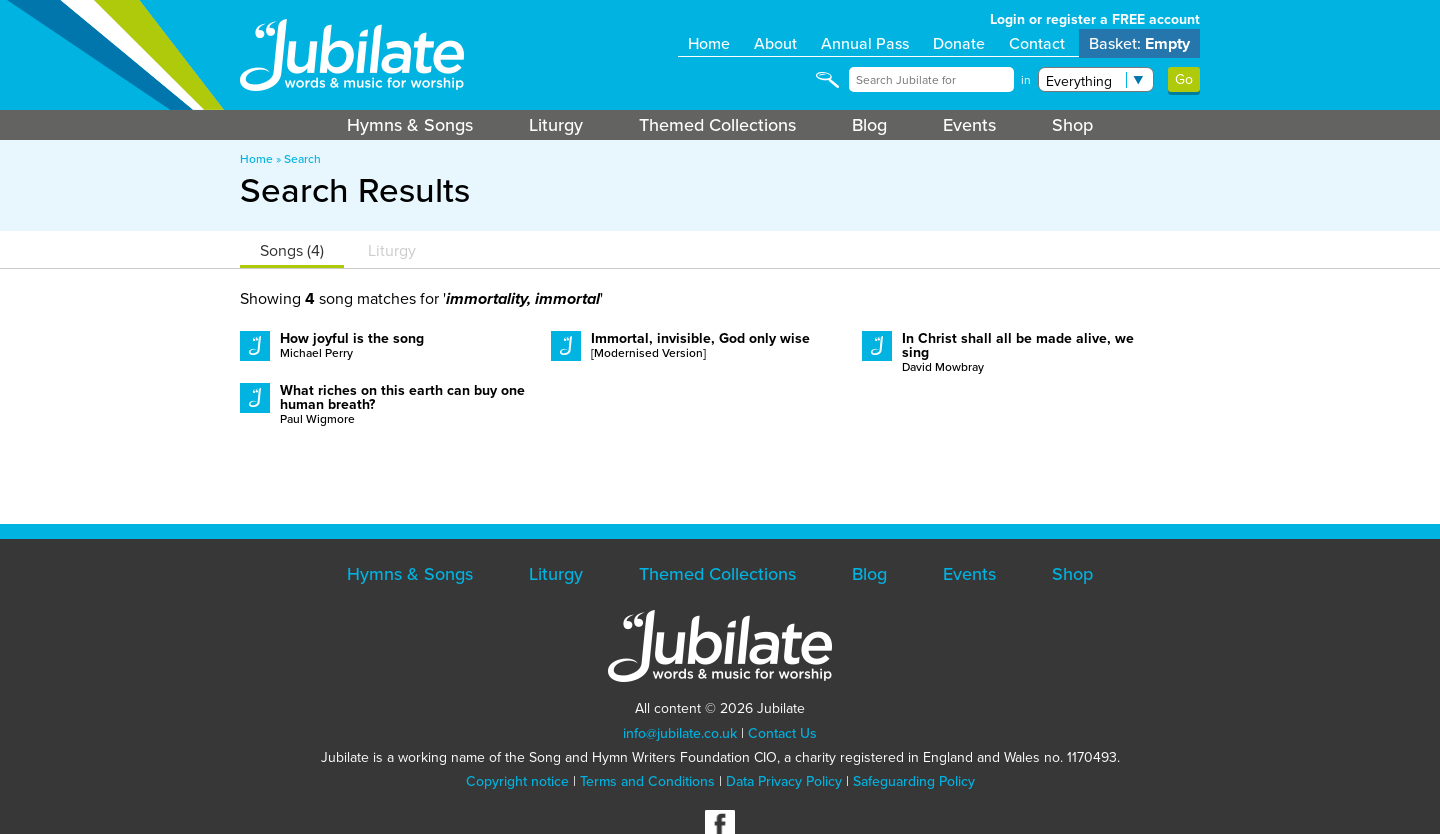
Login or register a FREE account (1095, 19)
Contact (1037, 43)
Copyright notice (517, 781)
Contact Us (782, 733)
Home (709, 43)
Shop (1072, 125)
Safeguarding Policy (914, 781)
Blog (869, 125)
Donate (959, 43)
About (775, 43)
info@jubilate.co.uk (680, 733)
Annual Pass (865, 43)
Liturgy (556, 125)
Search (302, 159)
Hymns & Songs (410, 125)
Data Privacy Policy (784, 781)
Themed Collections (717, 125)
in (1026, 80)
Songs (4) (292, 250)
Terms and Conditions (647, 781)
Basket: (1139, 43)
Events (969, 125)
